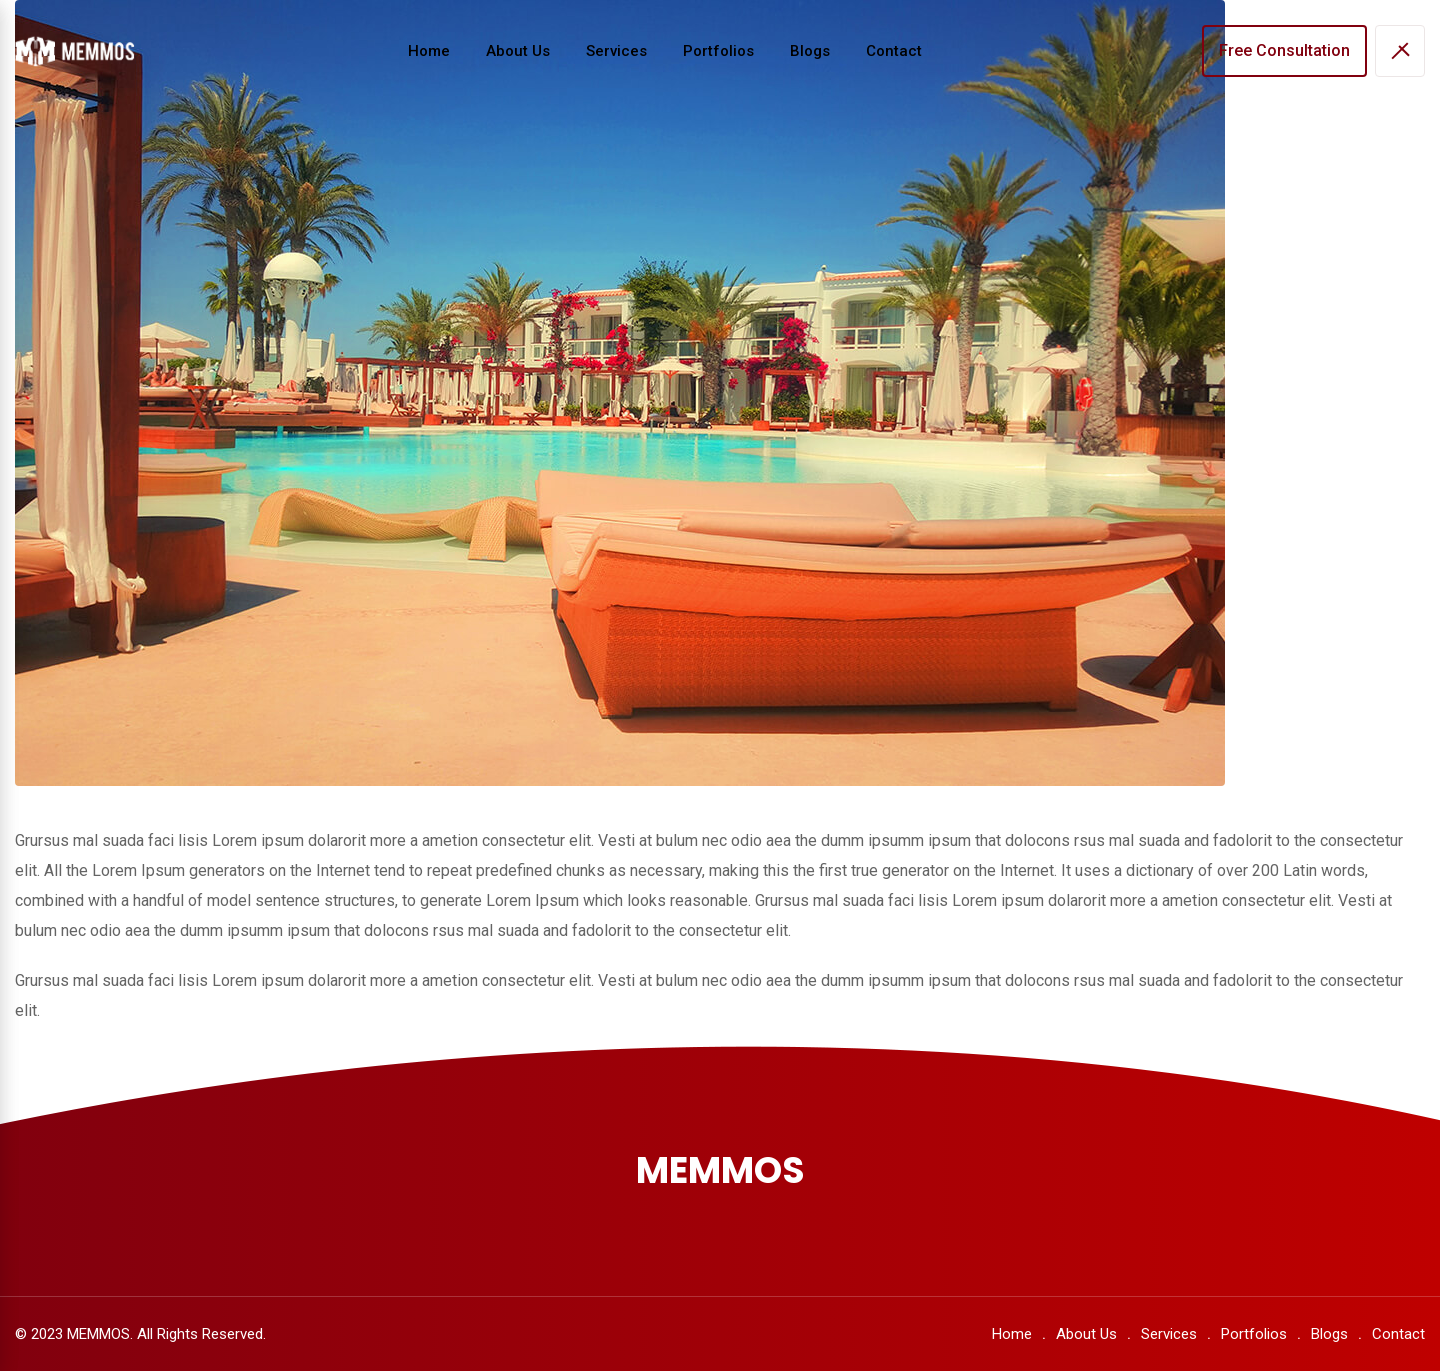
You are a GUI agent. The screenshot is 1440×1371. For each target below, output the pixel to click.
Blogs (810, 51)
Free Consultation (1284, 50)
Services (616, 51)
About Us (518, 51)
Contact (894, 51)
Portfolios (718, 51)
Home (429, 51)
